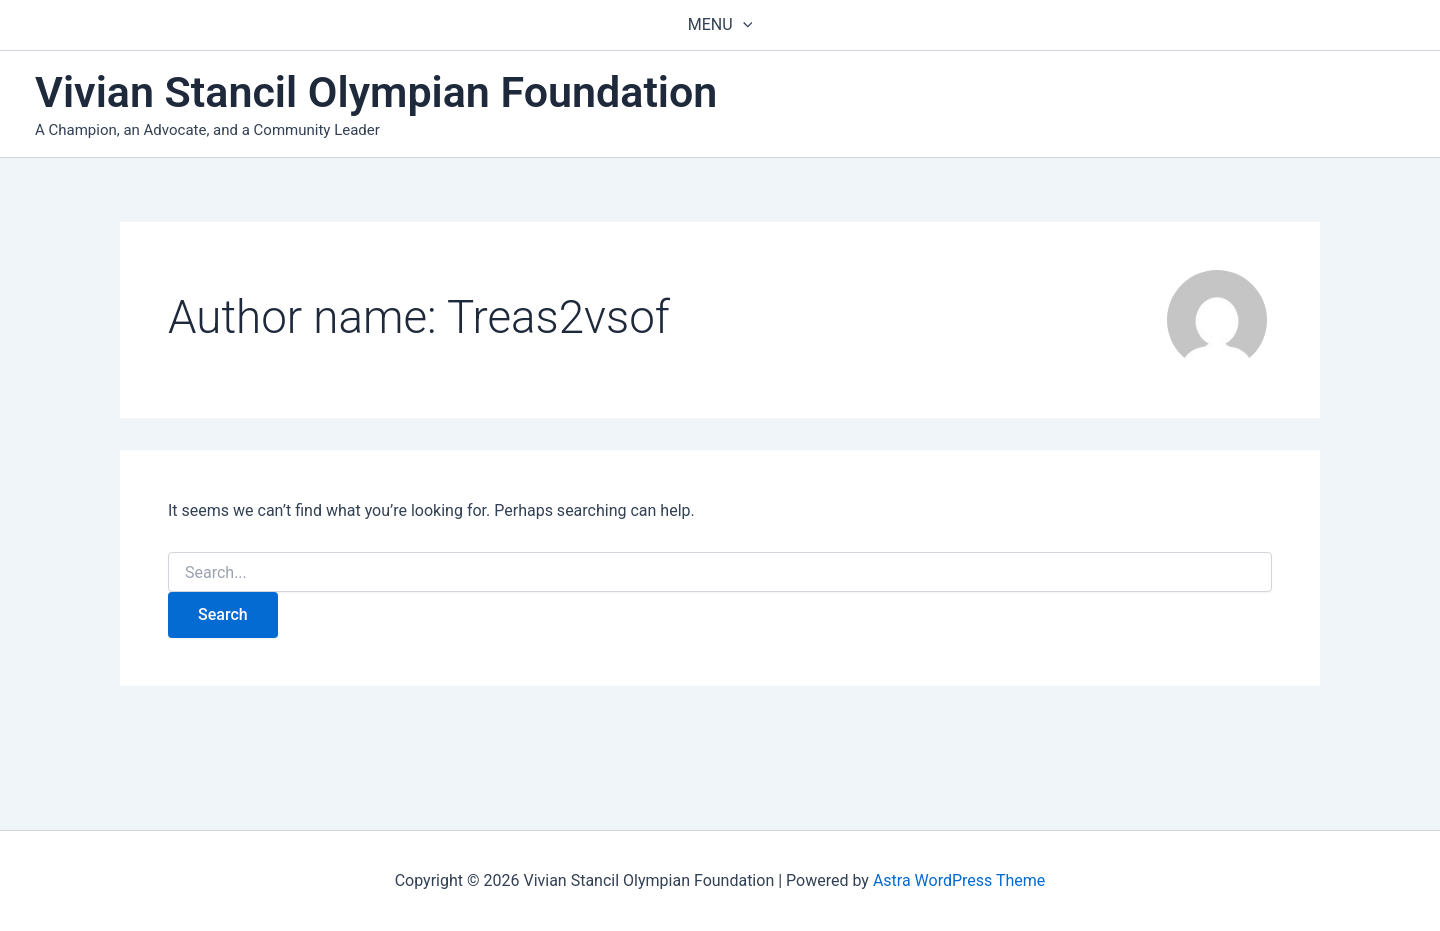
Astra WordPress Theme (959, 880)
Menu (720, 25)
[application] (743, 25)
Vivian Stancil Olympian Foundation (376, 92)
